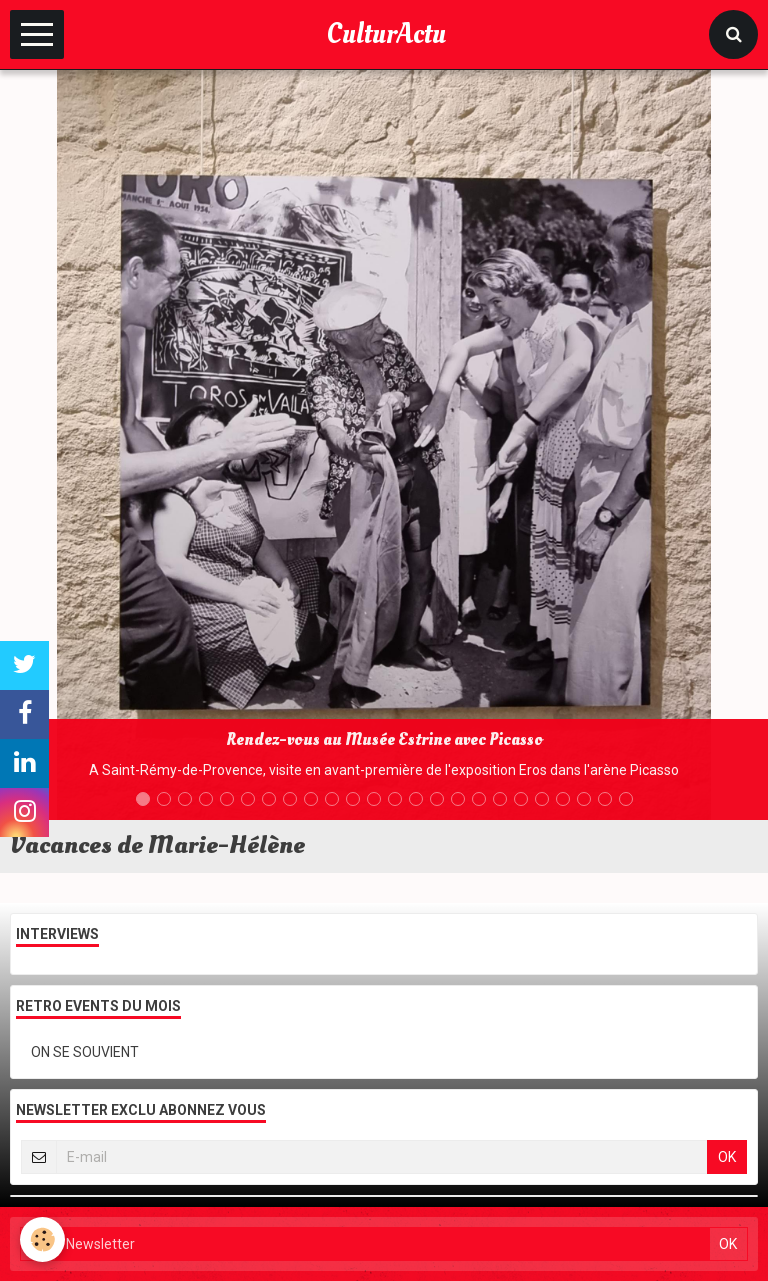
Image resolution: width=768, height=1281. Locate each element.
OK (727, 1157)
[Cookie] (42, 1239)
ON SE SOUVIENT (85, 1052)
